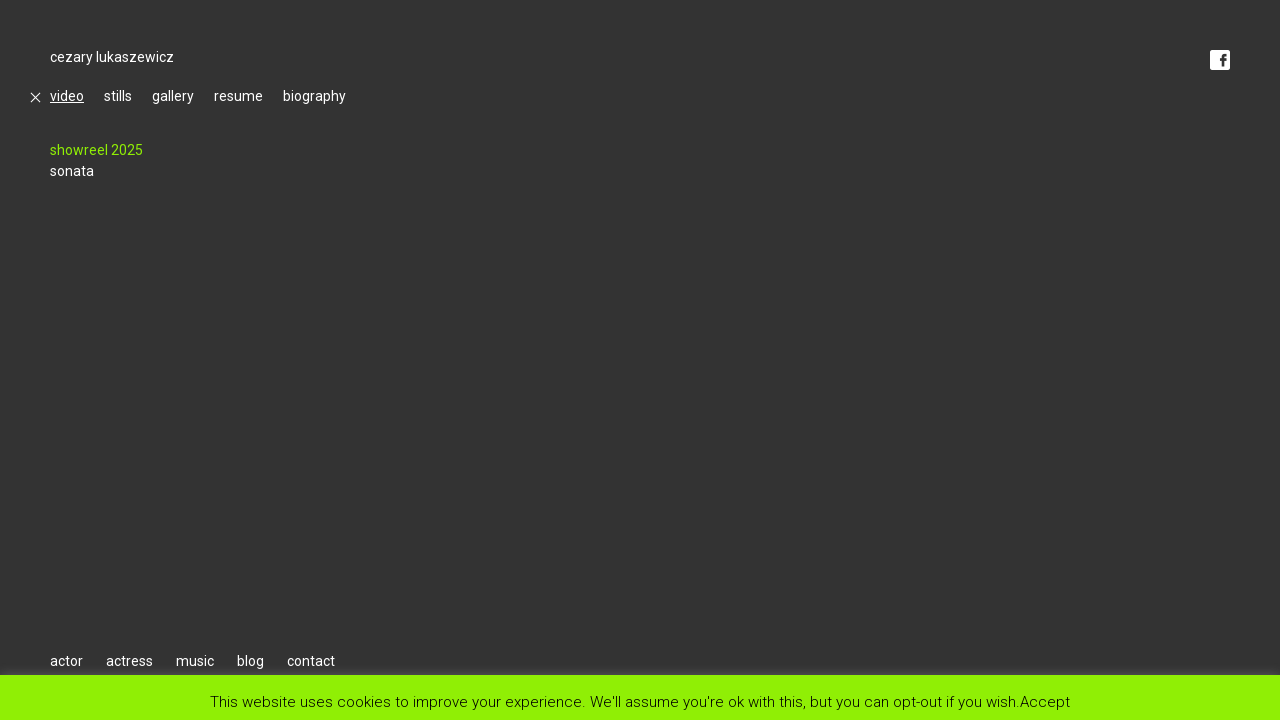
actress (129, 661)
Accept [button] (1045, 701)
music (195, 661)
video (67, 96)
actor (66, 661)
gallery (173, 96)
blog (250, 661)
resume (238, 96)
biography (314, 96)
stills (118, 96)
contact (311, 661)
